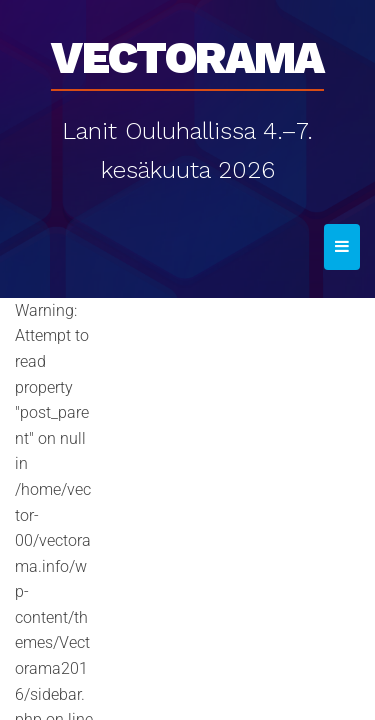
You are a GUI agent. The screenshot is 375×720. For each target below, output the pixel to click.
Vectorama (187, 51)
